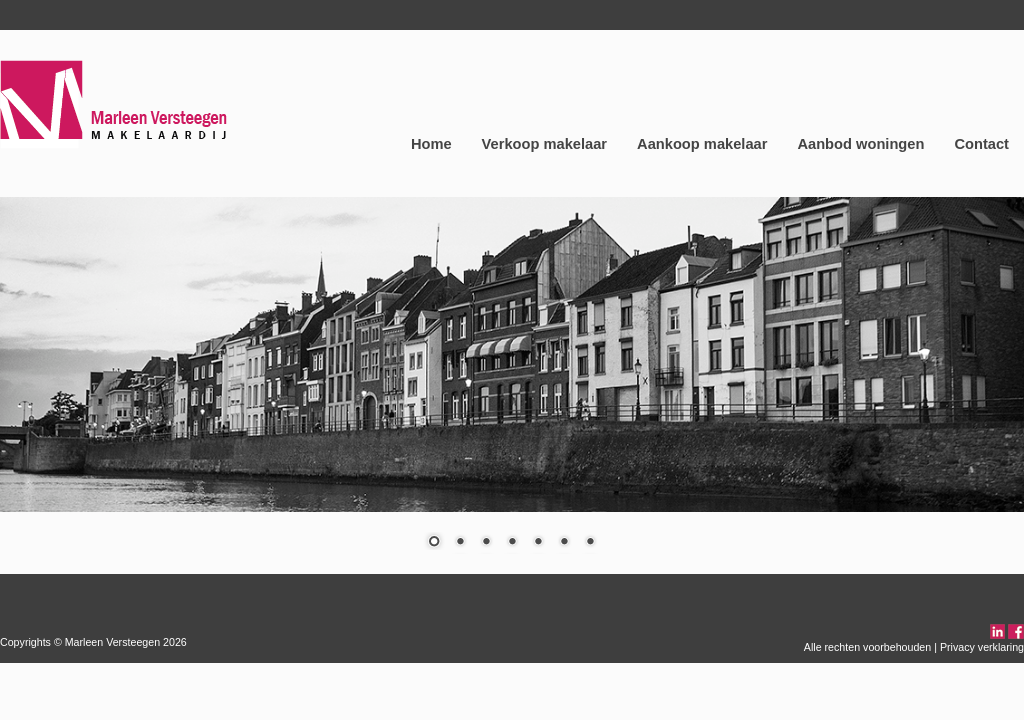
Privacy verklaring (982, 647)
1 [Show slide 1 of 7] (434, 543)
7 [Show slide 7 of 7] (590, 543)
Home (431, 144)
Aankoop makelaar (702, 144)
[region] (512, 385)
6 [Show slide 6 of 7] (564, 543)
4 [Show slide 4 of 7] (512, 543)
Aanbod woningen (860, 144)
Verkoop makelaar (544, 144)
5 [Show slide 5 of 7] (538, 543)
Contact (981, 144)
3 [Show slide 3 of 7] (486, 543)
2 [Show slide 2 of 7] (460, 543)
